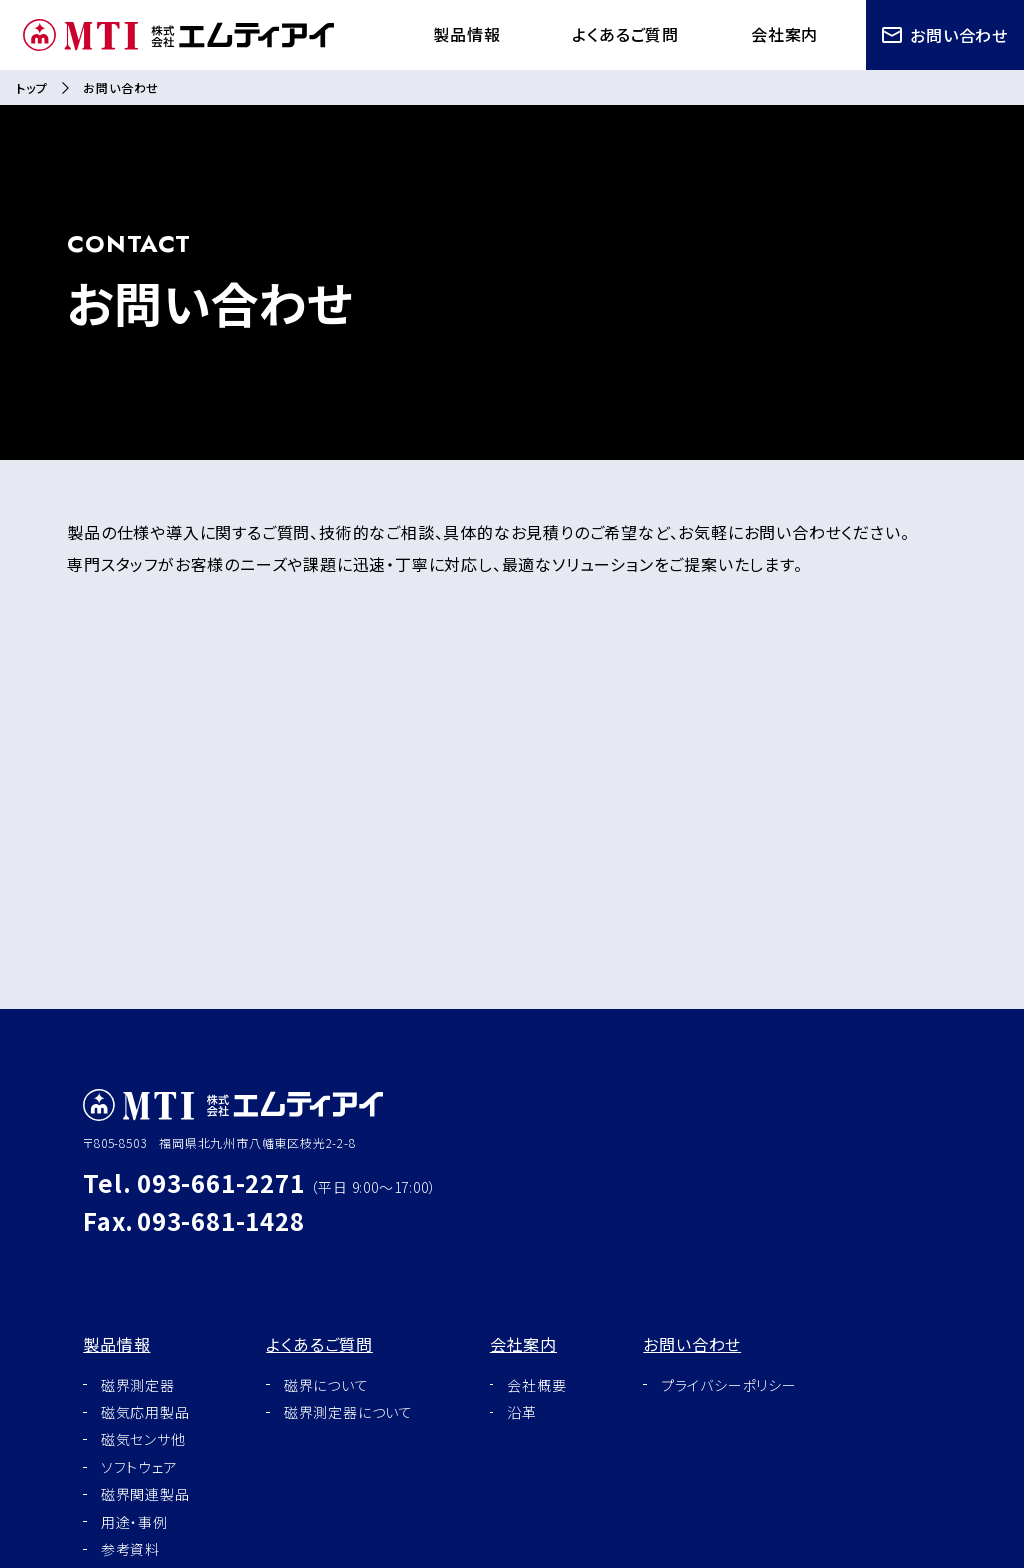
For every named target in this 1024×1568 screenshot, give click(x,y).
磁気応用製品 (145, 1412)
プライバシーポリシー (729, 1385)
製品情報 (466, 34)
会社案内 (784, 34)
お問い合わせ (945, 35)
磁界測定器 (138, 1385)
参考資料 (130, 1549)
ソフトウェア (139, 1467)
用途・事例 (134, 1522)
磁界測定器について (348, 1412)
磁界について (326, 1385)
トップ (31, 87)
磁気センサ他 (143, 1439)
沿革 (522, 1412)
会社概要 (536, 1385)
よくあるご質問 (625, 34)
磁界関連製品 (145, 1494)
